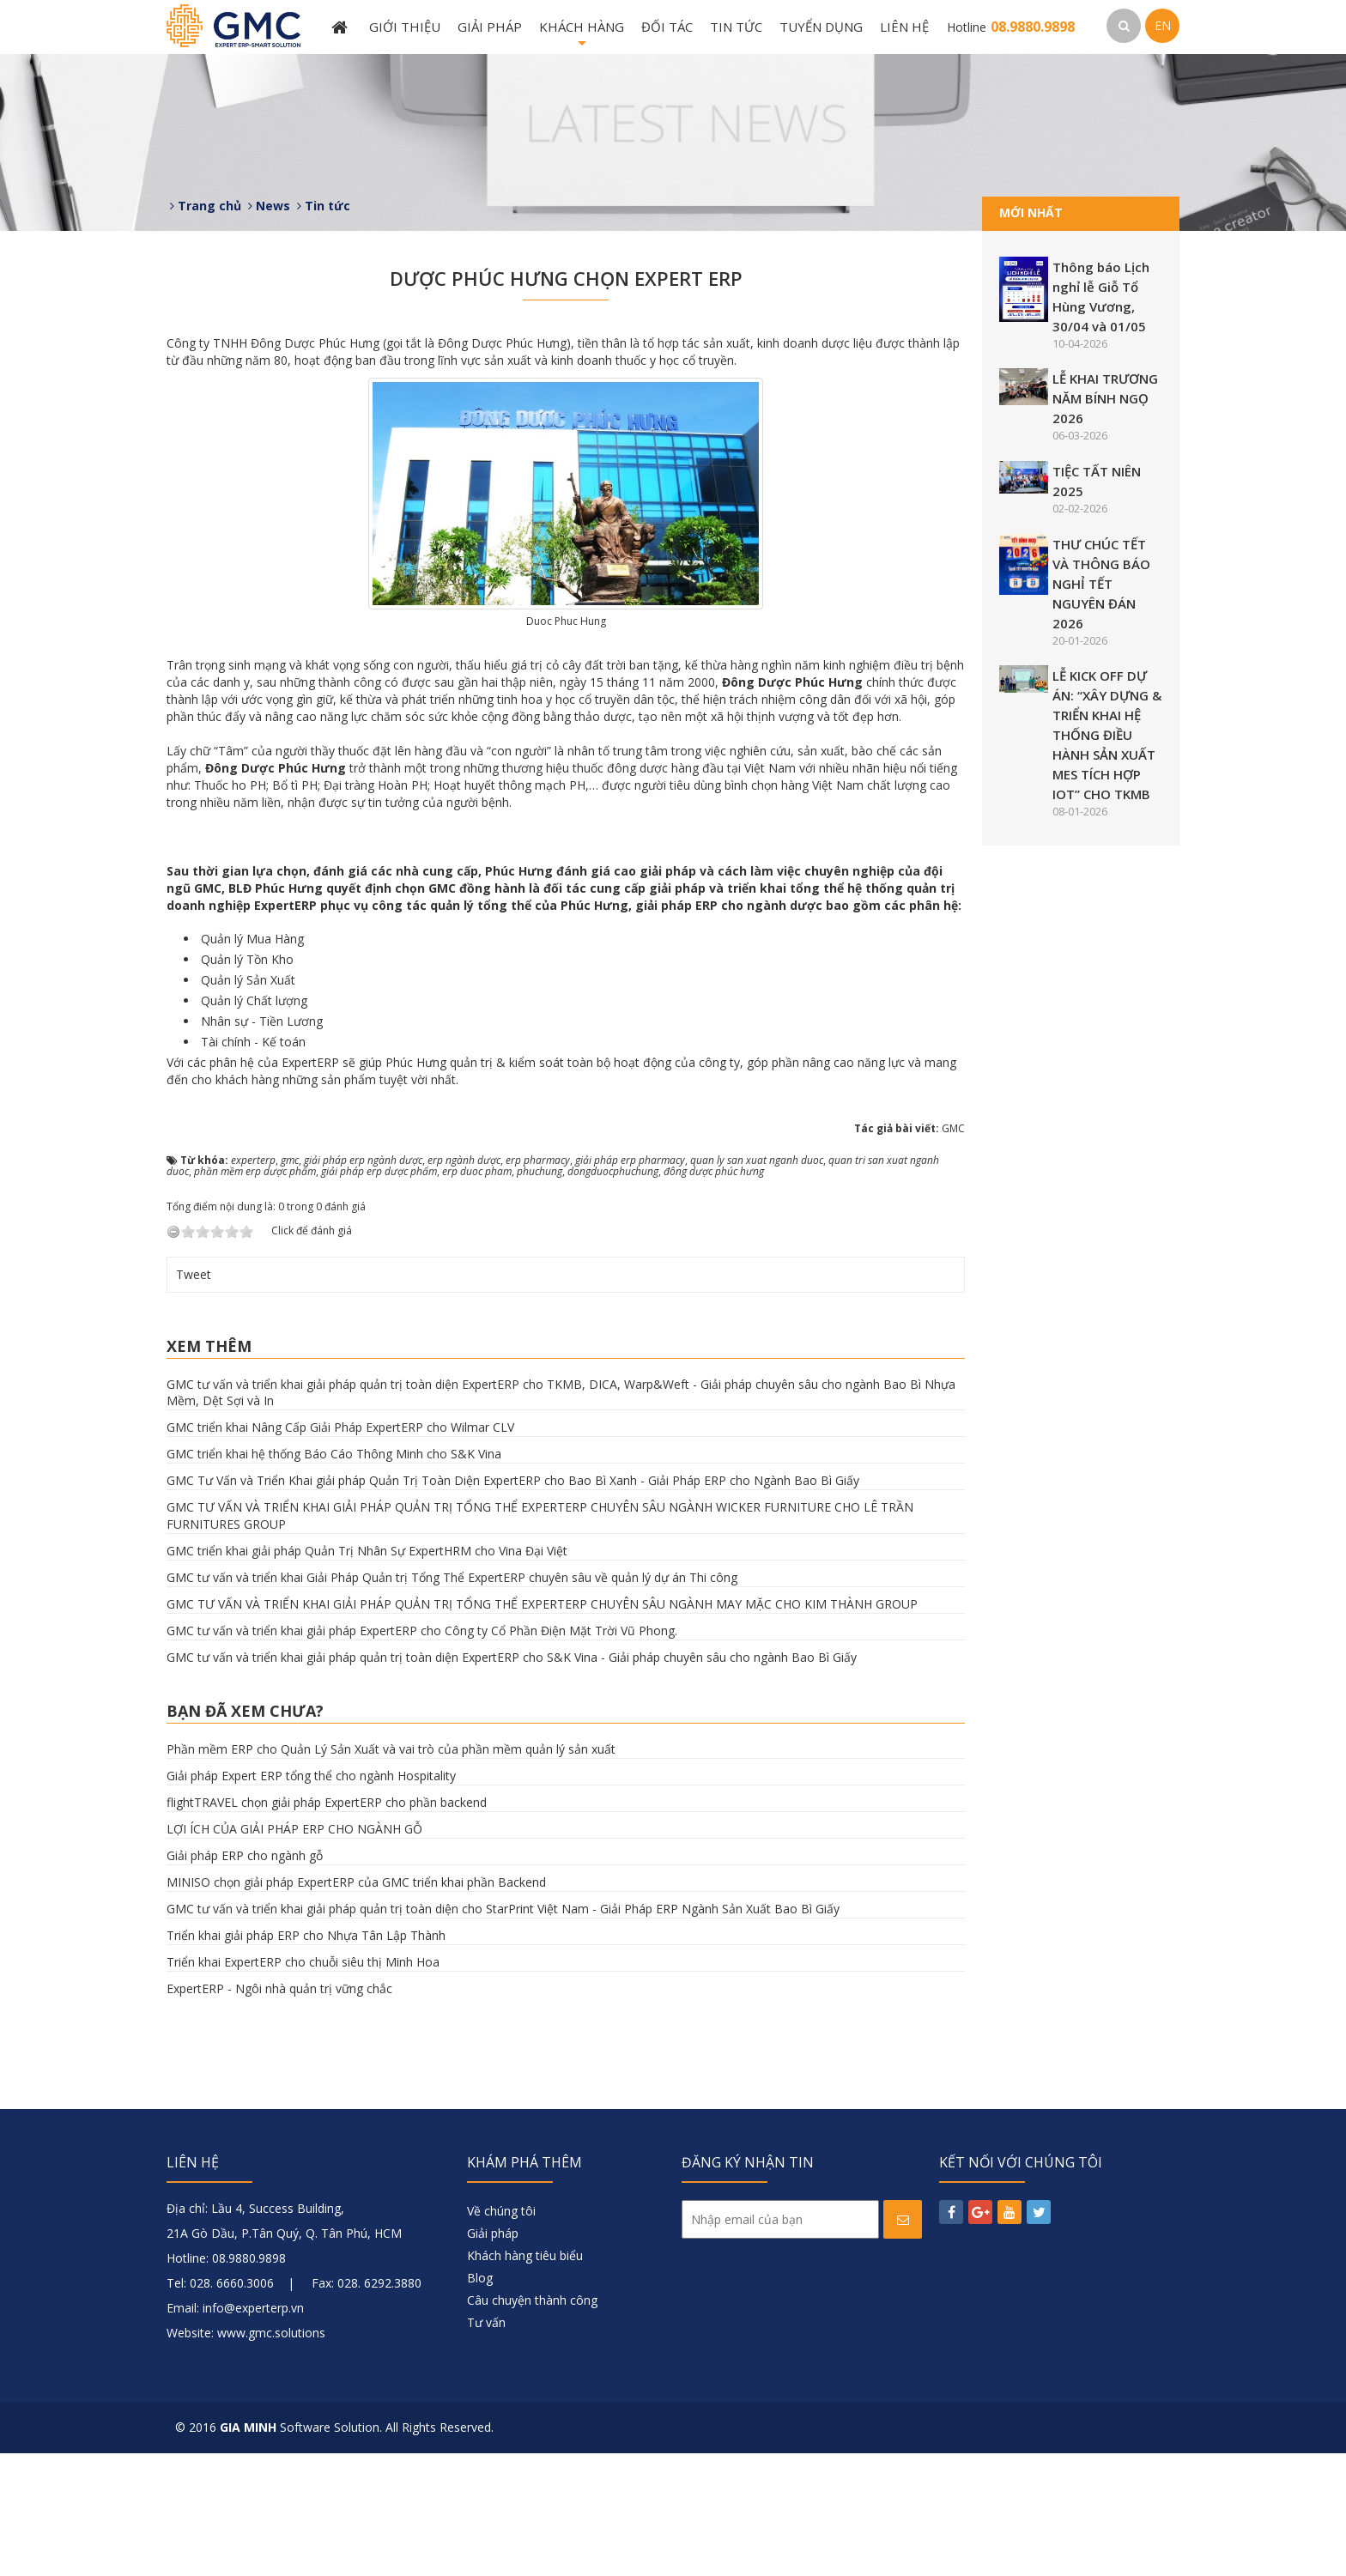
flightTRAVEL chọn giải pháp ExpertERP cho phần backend (327, 1925)
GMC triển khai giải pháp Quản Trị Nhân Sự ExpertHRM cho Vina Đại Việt (367, 1674)
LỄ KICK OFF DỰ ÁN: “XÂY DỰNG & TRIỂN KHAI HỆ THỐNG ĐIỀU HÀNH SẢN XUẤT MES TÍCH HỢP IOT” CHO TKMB (1106, 735)
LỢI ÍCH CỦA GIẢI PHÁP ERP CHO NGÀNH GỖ (294, 1951)
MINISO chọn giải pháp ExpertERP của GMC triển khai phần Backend (356, 2005)
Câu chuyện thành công (532, 2423)
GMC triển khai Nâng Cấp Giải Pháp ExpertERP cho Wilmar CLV (340, 1551)
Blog (480, 2400)
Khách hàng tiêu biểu (525, 2378)
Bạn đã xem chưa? (245, 1834)
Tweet (193, 1397)
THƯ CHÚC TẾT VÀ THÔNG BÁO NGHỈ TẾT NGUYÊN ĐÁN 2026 (1101, 584)
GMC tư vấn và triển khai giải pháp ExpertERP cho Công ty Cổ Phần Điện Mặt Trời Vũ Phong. (422, 1754)
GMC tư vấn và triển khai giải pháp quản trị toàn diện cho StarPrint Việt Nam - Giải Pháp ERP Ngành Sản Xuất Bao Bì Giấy (503, 2031)
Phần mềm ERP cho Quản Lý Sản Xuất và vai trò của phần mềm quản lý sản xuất (391, 1872)
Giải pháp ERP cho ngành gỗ (245, 1978)
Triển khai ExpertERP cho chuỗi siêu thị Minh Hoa (303, 2084)
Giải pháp (490, 26)
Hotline (1011, 27)
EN (1163, 25)
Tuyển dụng (821, 26)
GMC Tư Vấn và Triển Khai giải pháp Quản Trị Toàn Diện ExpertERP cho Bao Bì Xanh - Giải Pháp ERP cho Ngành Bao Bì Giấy (513, 1604)
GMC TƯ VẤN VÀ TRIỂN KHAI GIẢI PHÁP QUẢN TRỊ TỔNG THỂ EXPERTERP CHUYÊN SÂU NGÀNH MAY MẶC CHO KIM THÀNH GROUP (542, 1727)
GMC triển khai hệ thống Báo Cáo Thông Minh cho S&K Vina (334, 1577)
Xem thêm (209, 1468)
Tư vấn (486, 2445)
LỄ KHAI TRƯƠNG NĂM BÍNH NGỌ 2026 (1105, 398)
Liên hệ (904, 26)
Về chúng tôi (501, 2333)
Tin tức (736, 26)
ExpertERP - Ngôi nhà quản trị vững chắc (279, 2111)
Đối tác (667, 26)
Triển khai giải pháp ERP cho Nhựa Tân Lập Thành (306, 2058)
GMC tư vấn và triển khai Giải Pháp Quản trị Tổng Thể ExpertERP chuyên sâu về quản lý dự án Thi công (452, 1701)
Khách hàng (581, 36)
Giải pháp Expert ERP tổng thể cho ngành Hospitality (311, 1898)
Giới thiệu (404, 26)
